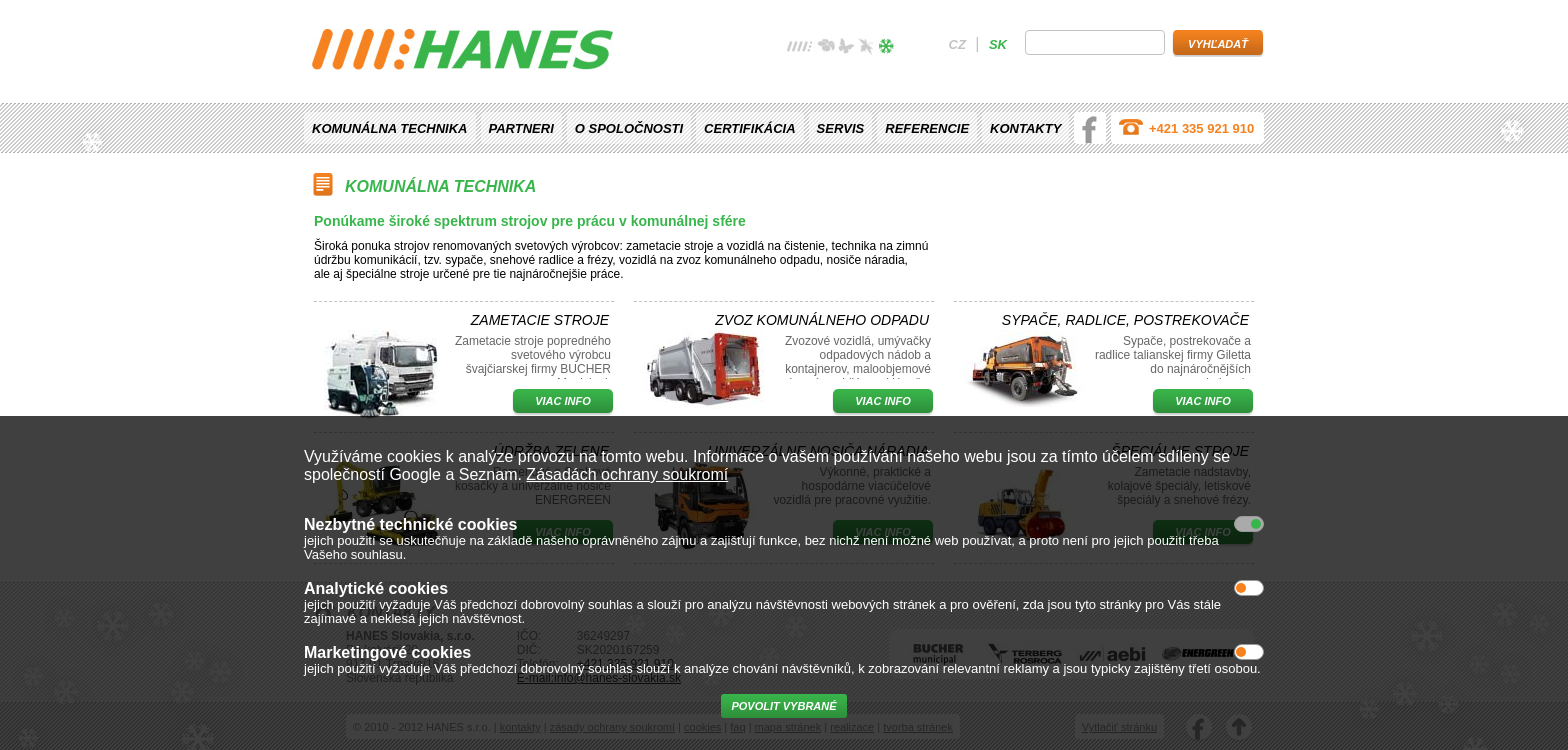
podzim (866, 48)
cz (957, 44)
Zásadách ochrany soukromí (627, 474)
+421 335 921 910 (1201, 128)
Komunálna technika (390, 128)
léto (846, 48)
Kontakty (1025, 128)
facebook (1090, 128)
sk (998, 44)
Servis (841, 128)
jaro (826, 48)
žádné (800, 48)
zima (886, 48)
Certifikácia (749, 128)
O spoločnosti (629, 128)
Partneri (521, 128)
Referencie (927, 128)
